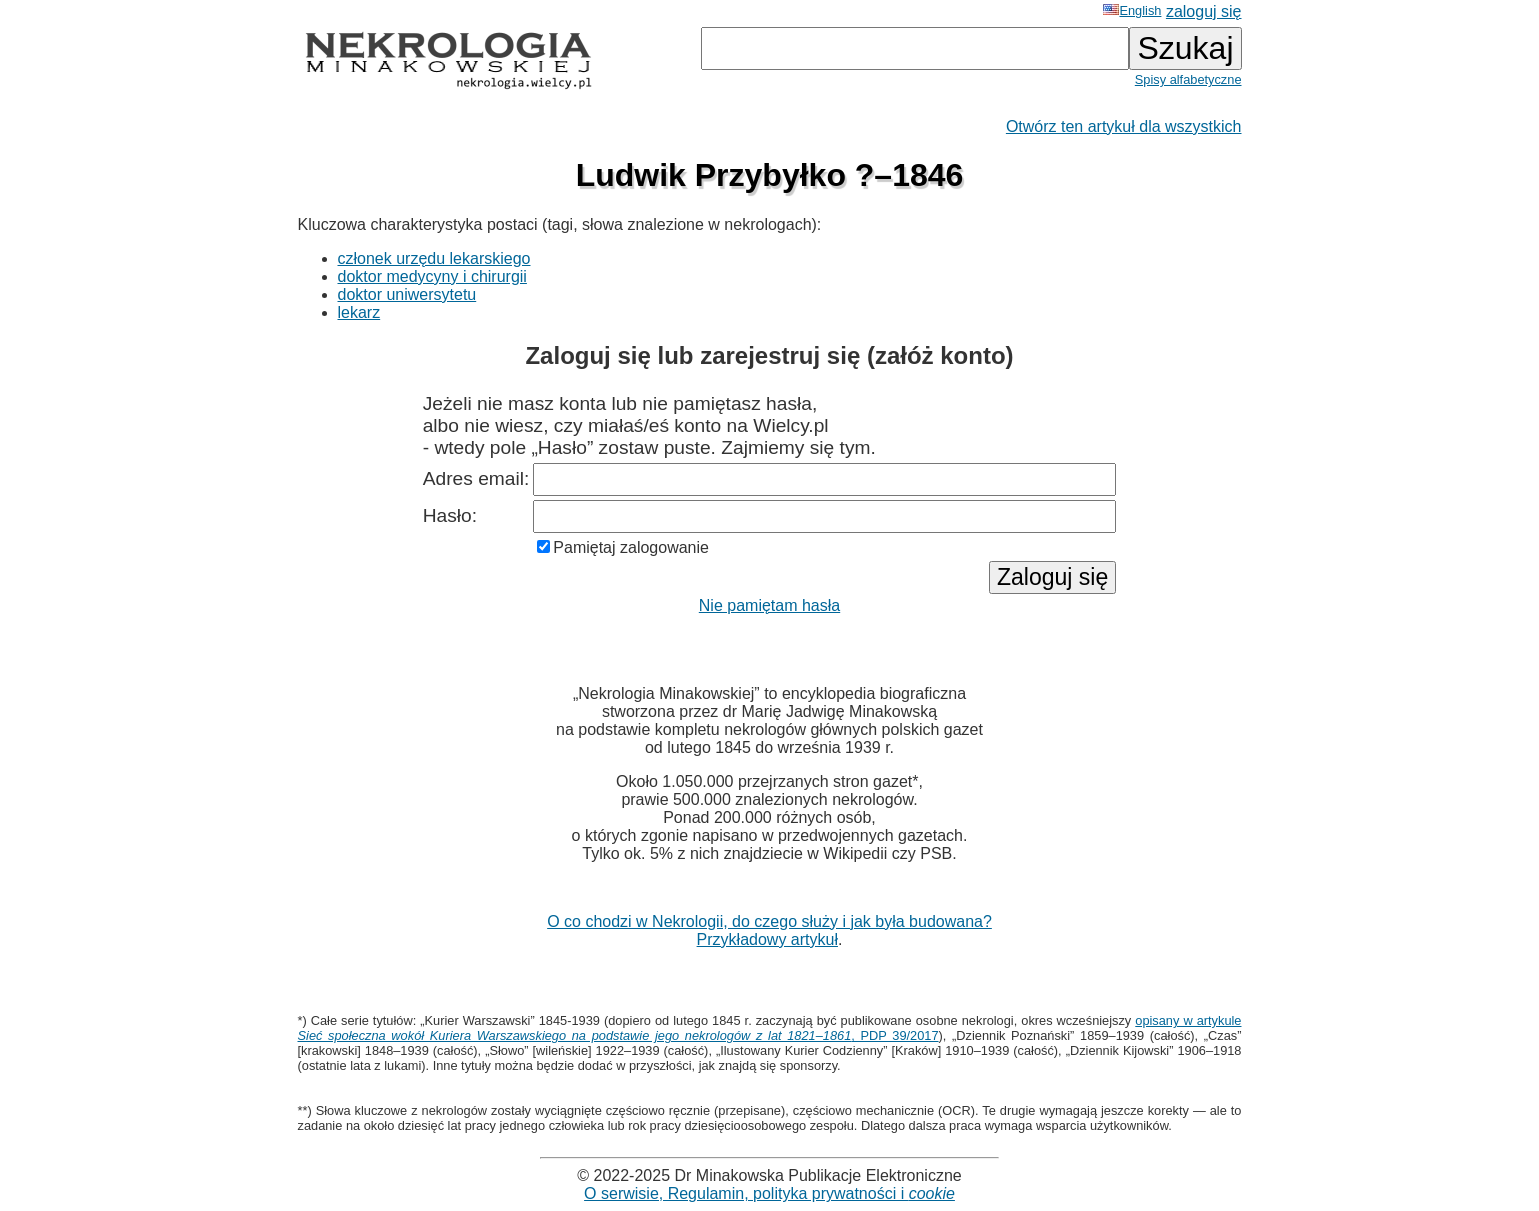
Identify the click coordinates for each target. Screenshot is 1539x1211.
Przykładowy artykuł (767, 939)
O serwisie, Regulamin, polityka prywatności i (769, 1193)
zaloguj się (1204, 11)
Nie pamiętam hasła (769, 605)
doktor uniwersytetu (407, 294)
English (1132, 10)
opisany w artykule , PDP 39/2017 (770, 1028)
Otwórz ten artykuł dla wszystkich (1124, 126)
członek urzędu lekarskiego (434, 258)
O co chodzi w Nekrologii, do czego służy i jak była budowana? (769, 921)
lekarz (359, 312)
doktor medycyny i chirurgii (432, 276)
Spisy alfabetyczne (1188, 79)
